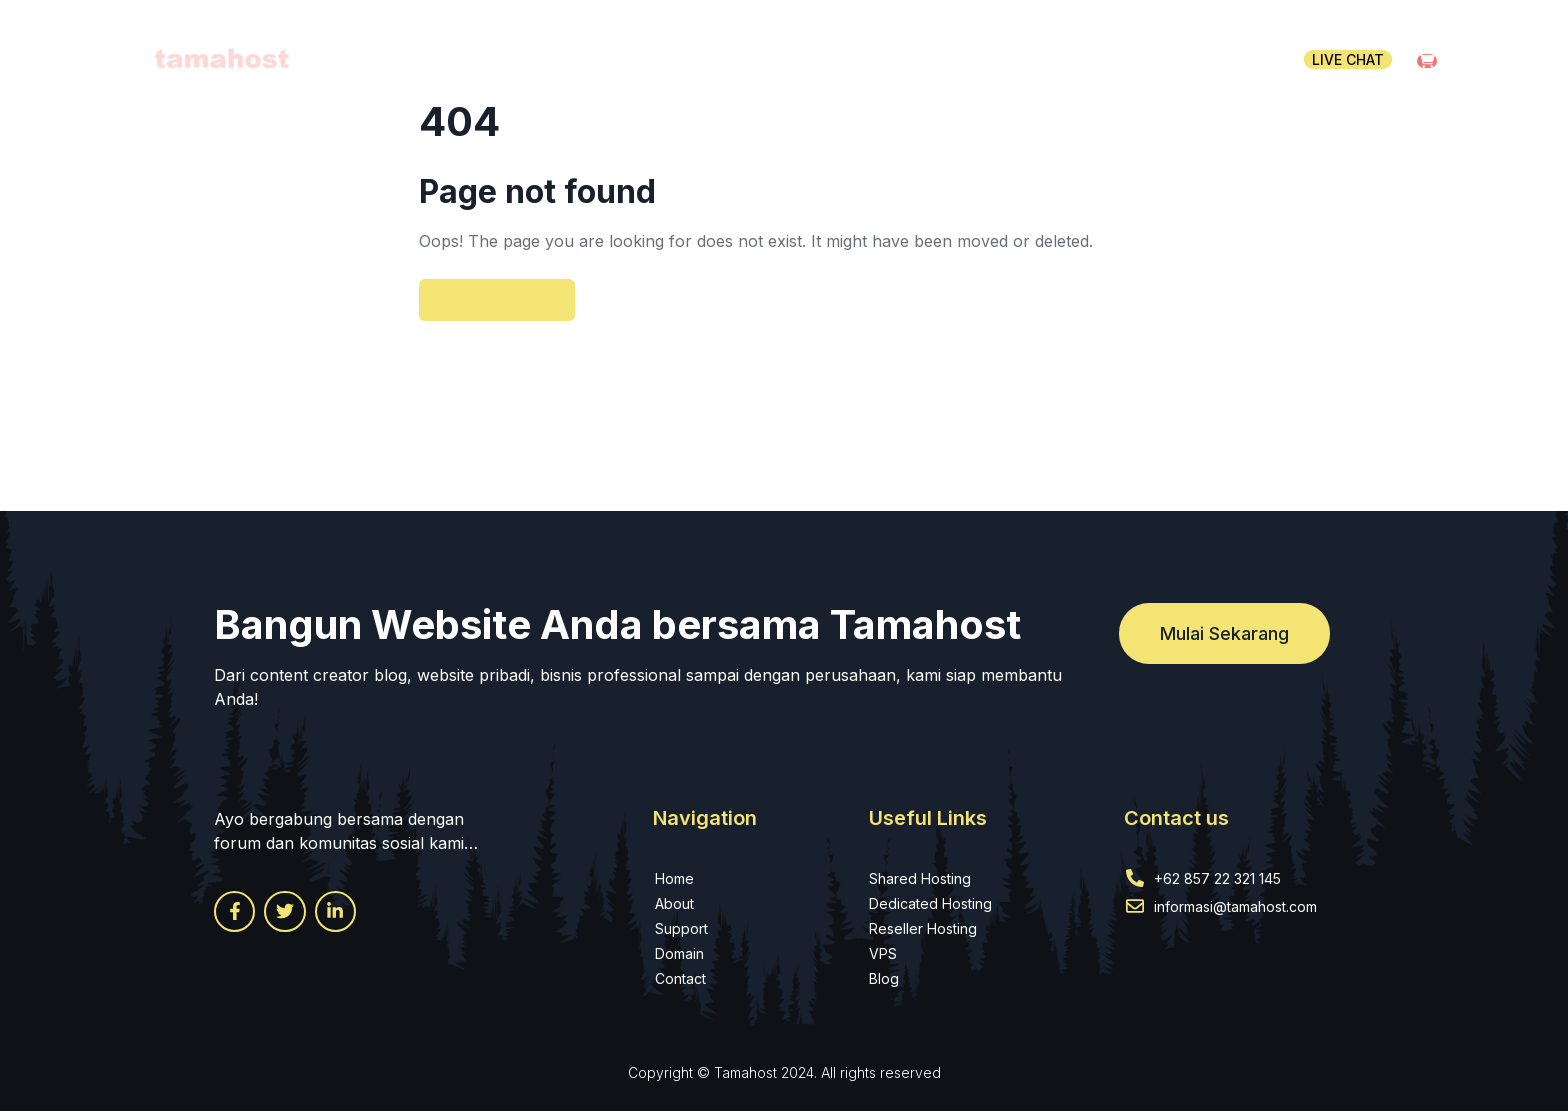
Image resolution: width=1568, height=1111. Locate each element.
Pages (1123, 59)
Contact (1227, 59)
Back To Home (497, 299)
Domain (918, 59)
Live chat (1348, 59)
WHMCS (1024, 59)
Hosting (808, 59)
